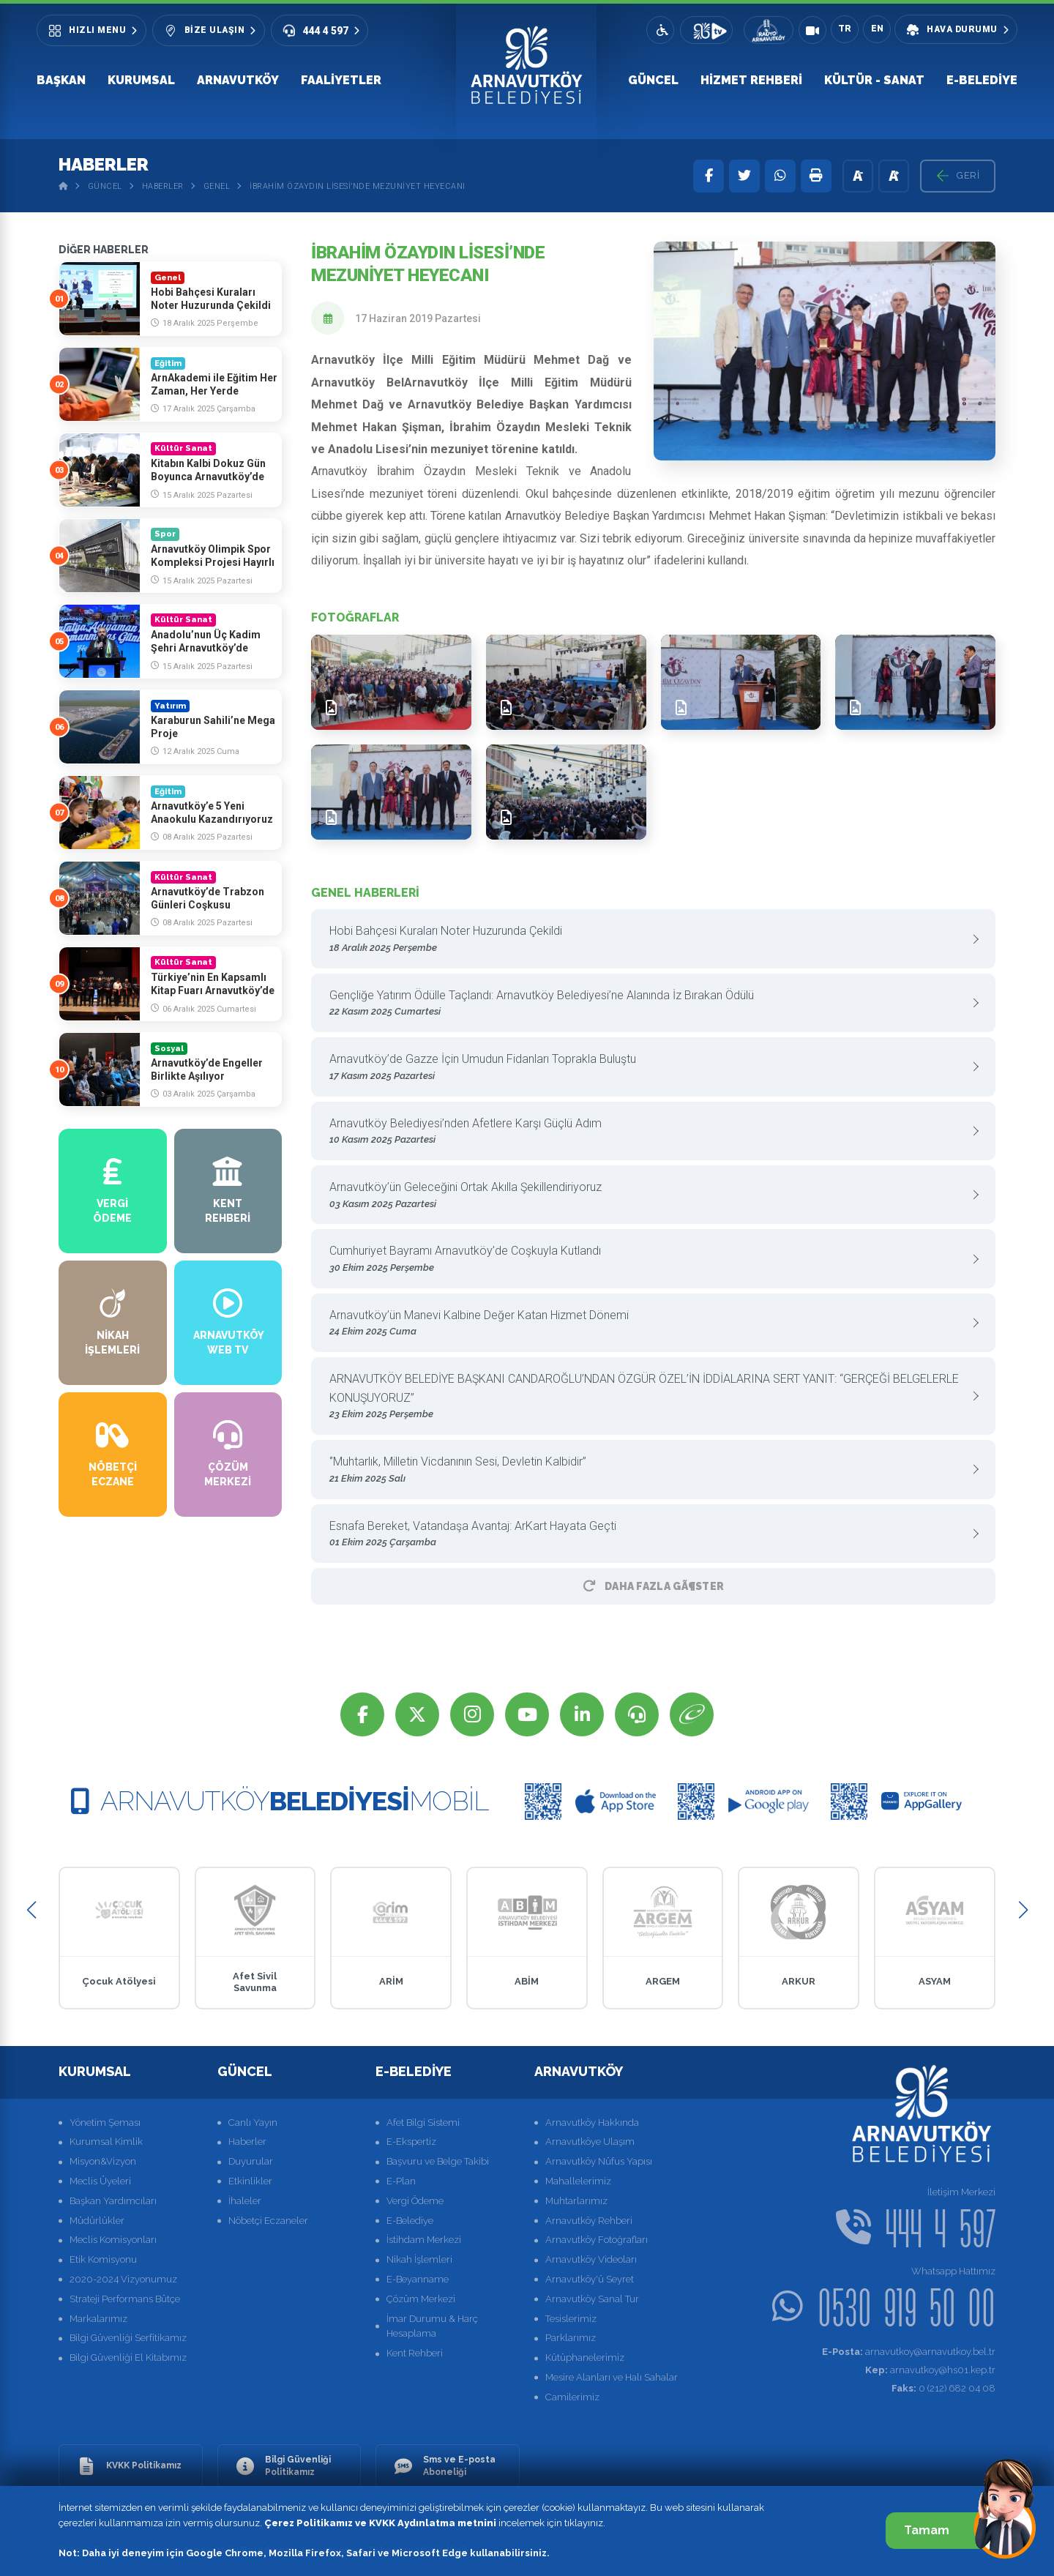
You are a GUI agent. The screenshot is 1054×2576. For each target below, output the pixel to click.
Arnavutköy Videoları (591, 2259)
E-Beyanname (417, 2279)
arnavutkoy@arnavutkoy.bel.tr (908, 2351)
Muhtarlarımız (576, 2200)
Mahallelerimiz (578, 2181)
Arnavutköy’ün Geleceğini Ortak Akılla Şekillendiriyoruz (647, 1196)
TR (844, 28)
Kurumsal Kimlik (106, 2141)
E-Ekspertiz (411, 2141)
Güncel (653, 80)
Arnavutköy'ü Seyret (589, 2279)
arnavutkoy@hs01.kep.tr (930, 2369)
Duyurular (250, 2161)
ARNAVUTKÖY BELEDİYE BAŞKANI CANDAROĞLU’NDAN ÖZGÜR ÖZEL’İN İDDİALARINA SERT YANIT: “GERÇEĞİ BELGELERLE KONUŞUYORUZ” (647, 1397)
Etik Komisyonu (103, 2259)
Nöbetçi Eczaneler (268, 2220)
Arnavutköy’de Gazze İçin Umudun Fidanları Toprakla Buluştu (647, 1067)
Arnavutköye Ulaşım (590, 2141)
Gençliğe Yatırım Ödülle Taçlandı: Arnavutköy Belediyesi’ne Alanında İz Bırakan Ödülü (647, 1004)
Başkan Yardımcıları (113, 2200)
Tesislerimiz (571, 2318)
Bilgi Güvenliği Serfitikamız (128, 2337)
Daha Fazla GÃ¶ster (654, 1586)
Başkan (61, 80)
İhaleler (244, 2200)
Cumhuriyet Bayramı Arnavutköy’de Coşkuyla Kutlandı (647, 1259)
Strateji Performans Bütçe (125, 2298)
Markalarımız (98, 2318)
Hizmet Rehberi (751, 80)
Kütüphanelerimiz (584, 2357)
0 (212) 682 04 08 (943, 2388)
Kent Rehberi (414, 2353)
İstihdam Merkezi (423, 2239)
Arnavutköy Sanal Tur (592, 2298)
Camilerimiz (572, 2397)
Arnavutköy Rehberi (588, 2220)
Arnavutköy (238, 80)
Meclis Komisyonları (113, 2239)
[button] (31, 1910)
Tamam (942, 2530)
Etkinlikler (250, 2181)
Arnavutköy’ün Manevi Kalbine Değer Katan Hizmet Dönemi (647, 1324)
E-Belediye (981, 80)
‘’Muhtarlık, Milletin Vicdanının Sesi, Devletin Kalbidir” (647, 1470)
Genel (217, 186)
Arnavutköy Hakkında (592, 2122)
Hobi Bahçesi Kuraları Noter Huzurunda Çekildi (647, 939)
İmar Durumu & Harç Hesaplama (432, 2326)
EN (877, 28)
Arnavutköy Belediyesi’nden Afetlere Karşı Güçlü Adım (647, 1132)
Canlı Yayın (252, 2122)
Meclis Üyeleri (100, 2181)
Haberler (163, 186)
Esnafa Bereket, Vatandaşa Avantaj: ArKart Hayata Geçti (647, 1534)
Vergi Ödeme (415, 2200)
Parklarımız (570, 2337)
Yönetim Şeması (105, 2122)
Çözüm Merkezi (420, 2298)
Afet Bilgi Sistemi (423, 2122)
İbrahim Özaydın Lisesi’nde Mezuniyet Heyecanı (358, 186)
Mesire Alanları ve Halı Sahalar (611, 2377)
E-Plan (401, 2181)
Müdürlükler (97, 2220)
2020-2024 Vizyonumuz (123, 2279)
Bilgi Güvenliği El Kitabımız (128, 2357)
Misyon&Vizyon (103, 2161)
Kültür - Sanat (874, 80)
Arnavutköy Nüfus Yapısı (598, 2161)
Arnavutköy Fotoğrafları (596, 2239)
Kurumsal (141, 80)
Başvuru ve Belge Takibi (437, 2161)
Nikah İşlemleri (419, 2259)
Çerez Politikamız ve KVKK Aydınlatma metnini (380, 2522)
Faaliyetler (341, 80)
